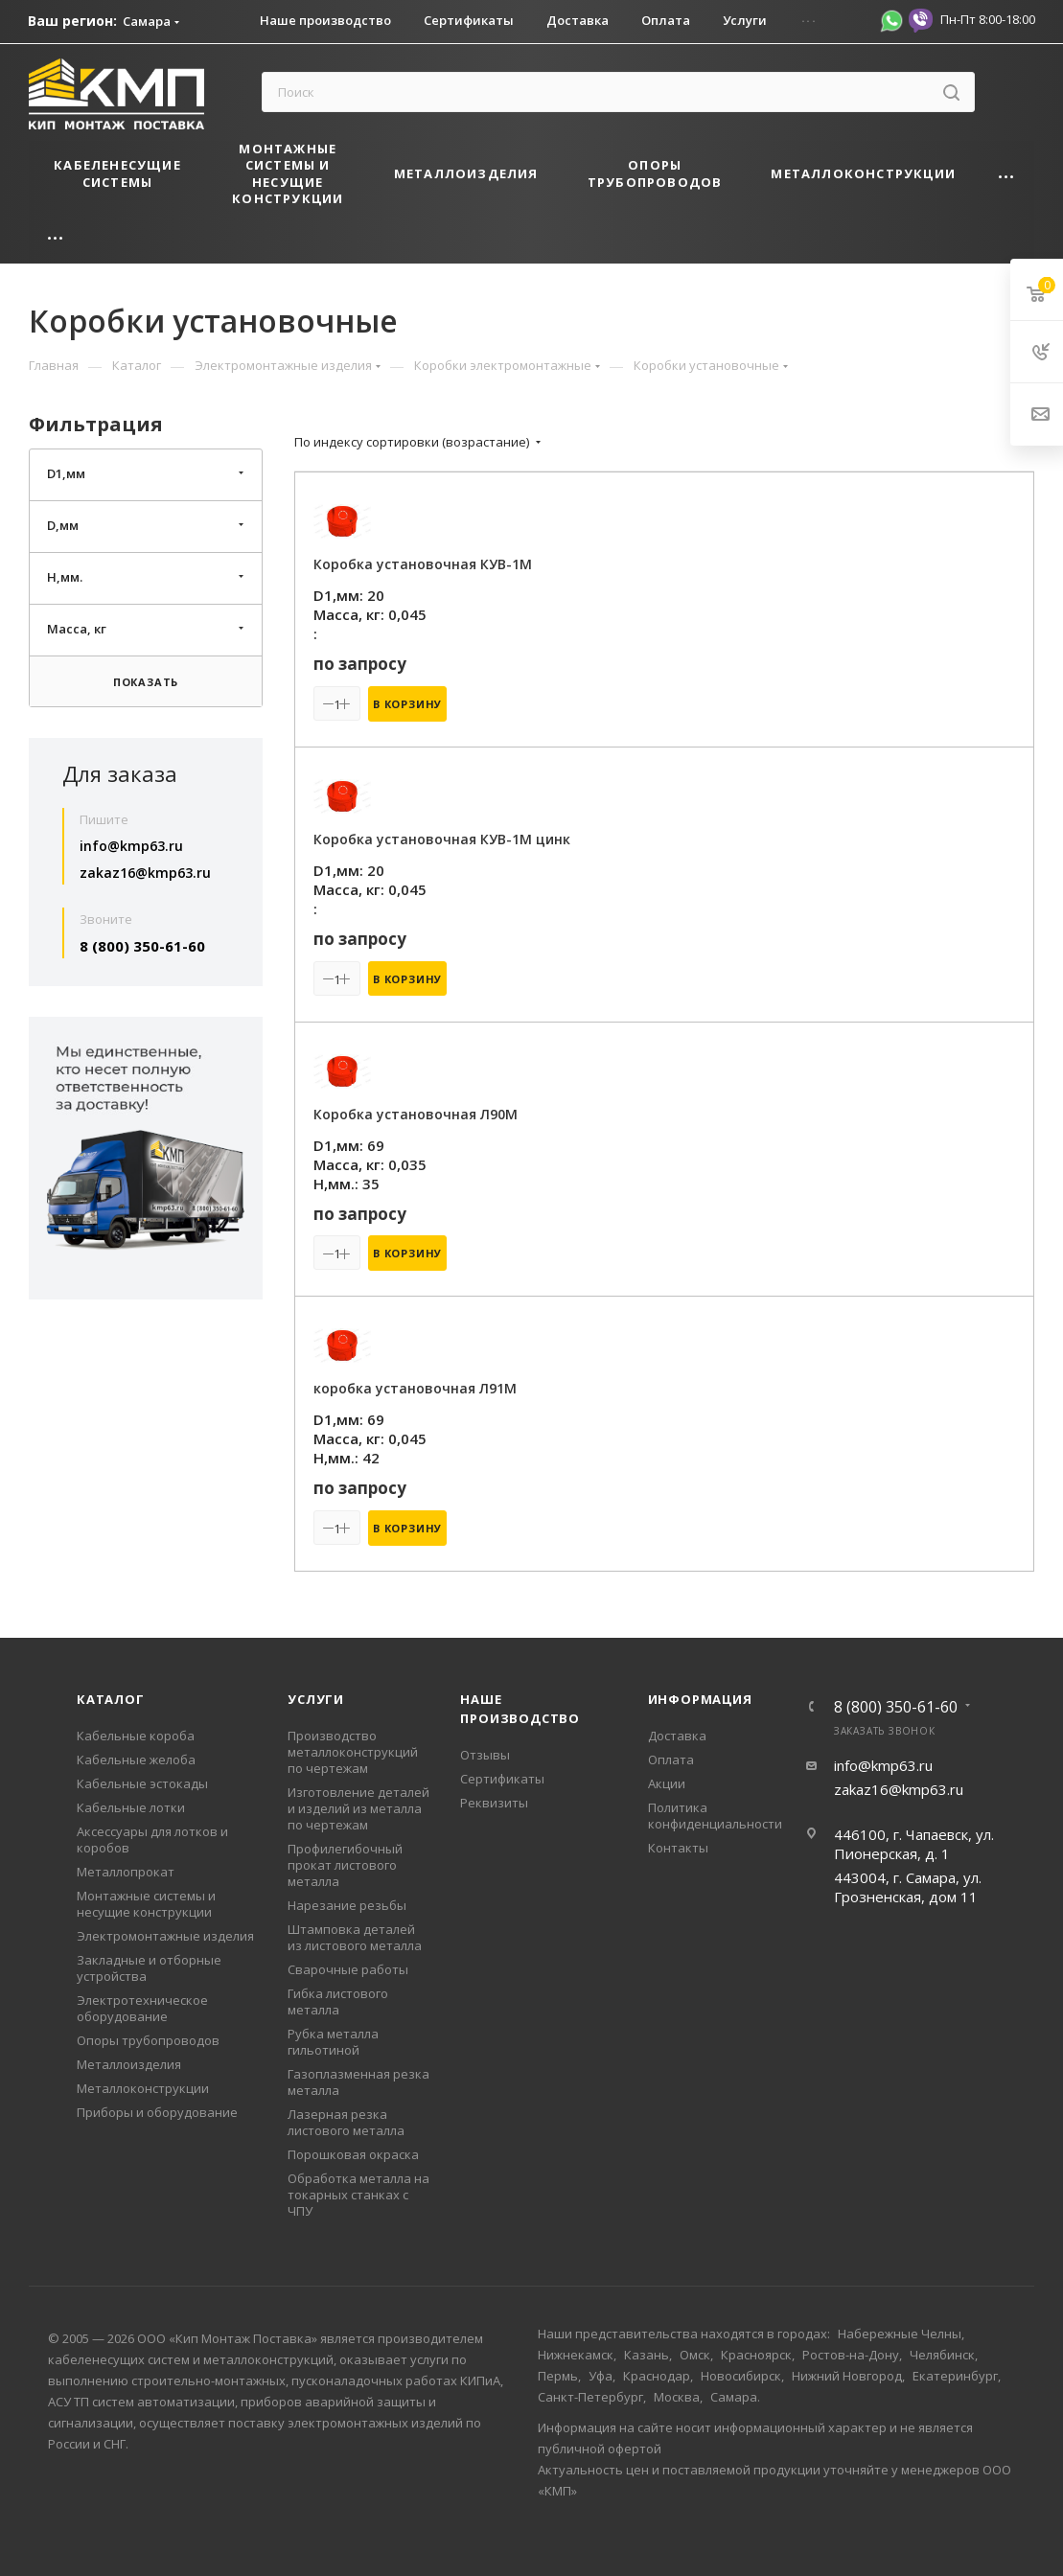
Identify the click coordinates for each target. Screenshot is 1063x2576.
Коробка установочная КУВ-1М (422, 564)
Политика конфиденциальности (715, 1815)
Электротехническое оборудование (142, 2008)
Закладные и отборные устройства (149, 1968)
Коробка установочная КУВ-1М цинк (441, 839)
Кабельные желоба (136, 1759)
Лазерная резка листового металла (346, 2122)
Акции (666, 1783)
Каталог (111, 1699)
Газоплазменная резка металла (358, 2082)
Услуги (316, 1699)
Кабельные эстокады (142, 1783)
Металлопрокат (125, 1871)
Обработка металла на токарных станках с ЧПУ (358, 2195)
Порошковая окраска (353, 2154)
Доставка (677, 1735)
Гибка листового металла (338, 2001)
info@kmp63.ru (131, 846)
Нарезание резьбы (347, 1905)
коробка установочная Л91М (415, 1388)
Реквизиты (494, 1802)
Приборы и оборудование (157, 2112)
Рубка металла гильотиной (333, 2041)
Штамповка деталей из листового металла (355, 1937)
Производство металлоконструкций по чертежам (353, 1752)
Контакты (678, 1847)
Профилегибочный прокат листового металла (345, 1865)
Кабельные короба (136, 1735)
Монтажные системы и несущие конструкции (146, 1903)
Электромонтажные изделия (165, 1935)
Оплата (671, 1759)
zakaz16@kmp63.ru (145, 872)
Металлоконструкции (143, 2088)
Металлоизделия (129, 2064)
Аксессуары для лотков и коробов (152, 1839)
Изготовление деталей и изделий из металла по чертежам (358, 1808)
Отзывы (485, 1754)
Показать (145, 682)
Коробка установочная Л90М (415, 1114)
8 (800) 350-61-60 (142, 945)
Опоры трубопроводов (148, 2040)
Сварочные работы (348, 1969)
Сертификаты (502, 1778)
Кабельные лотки (131, 1807)
